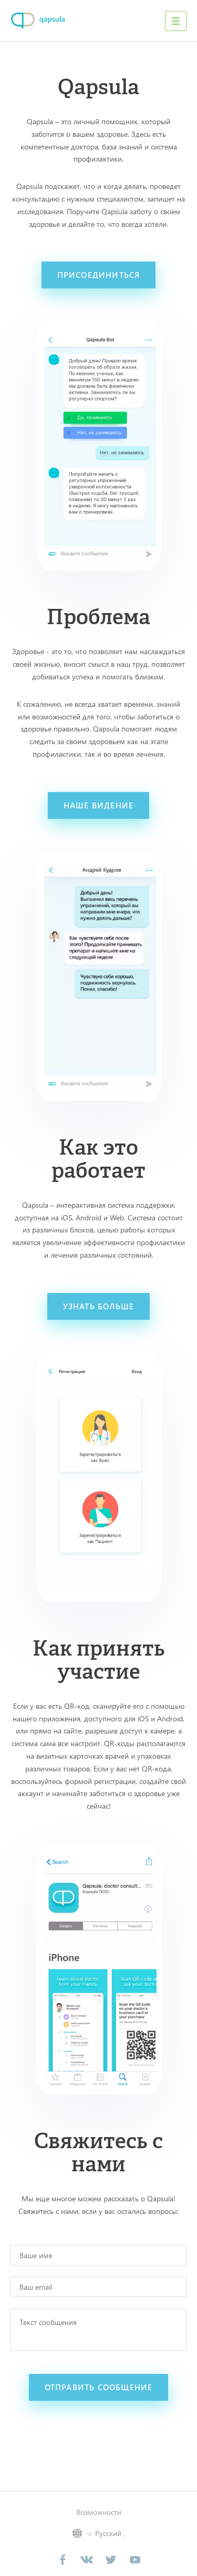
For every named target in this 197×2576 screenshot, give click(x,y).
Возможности (98, 2512)
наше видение (98, 805)
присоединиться (98, 274)
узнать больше (98, 1306)
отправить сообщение (99, 2387)
